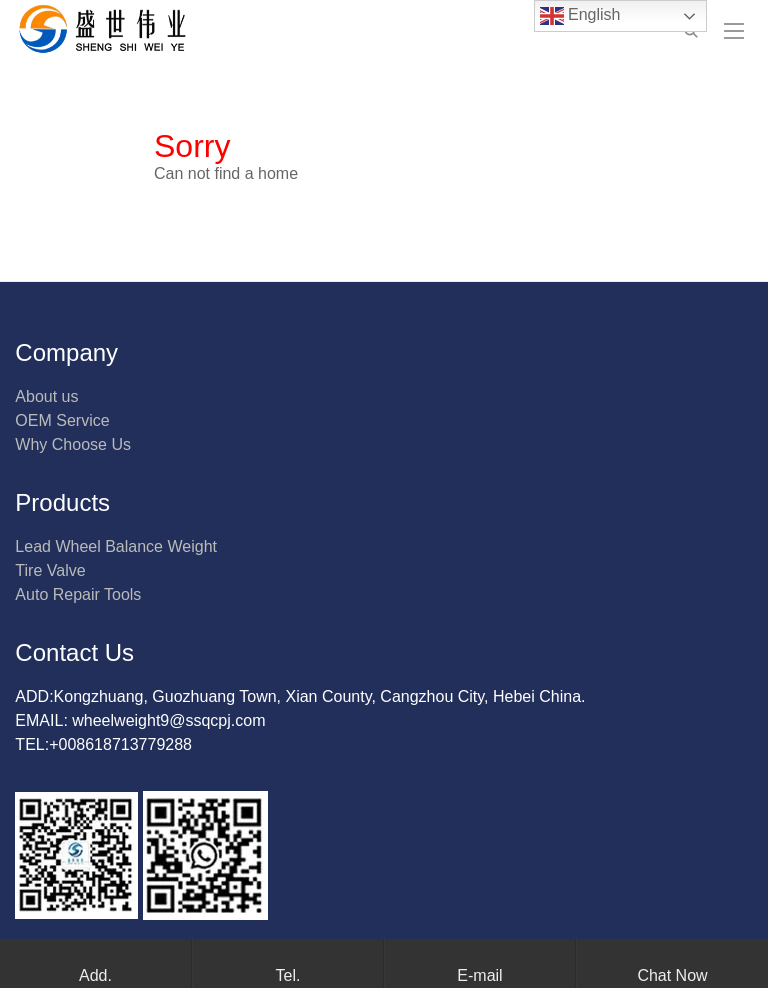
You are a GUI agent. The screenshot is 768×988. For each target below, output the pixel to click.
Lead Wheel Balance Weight (116, 546)
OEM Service (62, 420)
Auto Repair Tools (78, 594)
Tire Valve (50, 570)
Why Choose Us (73, 444)
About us (46, 396)
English (580, 16)
